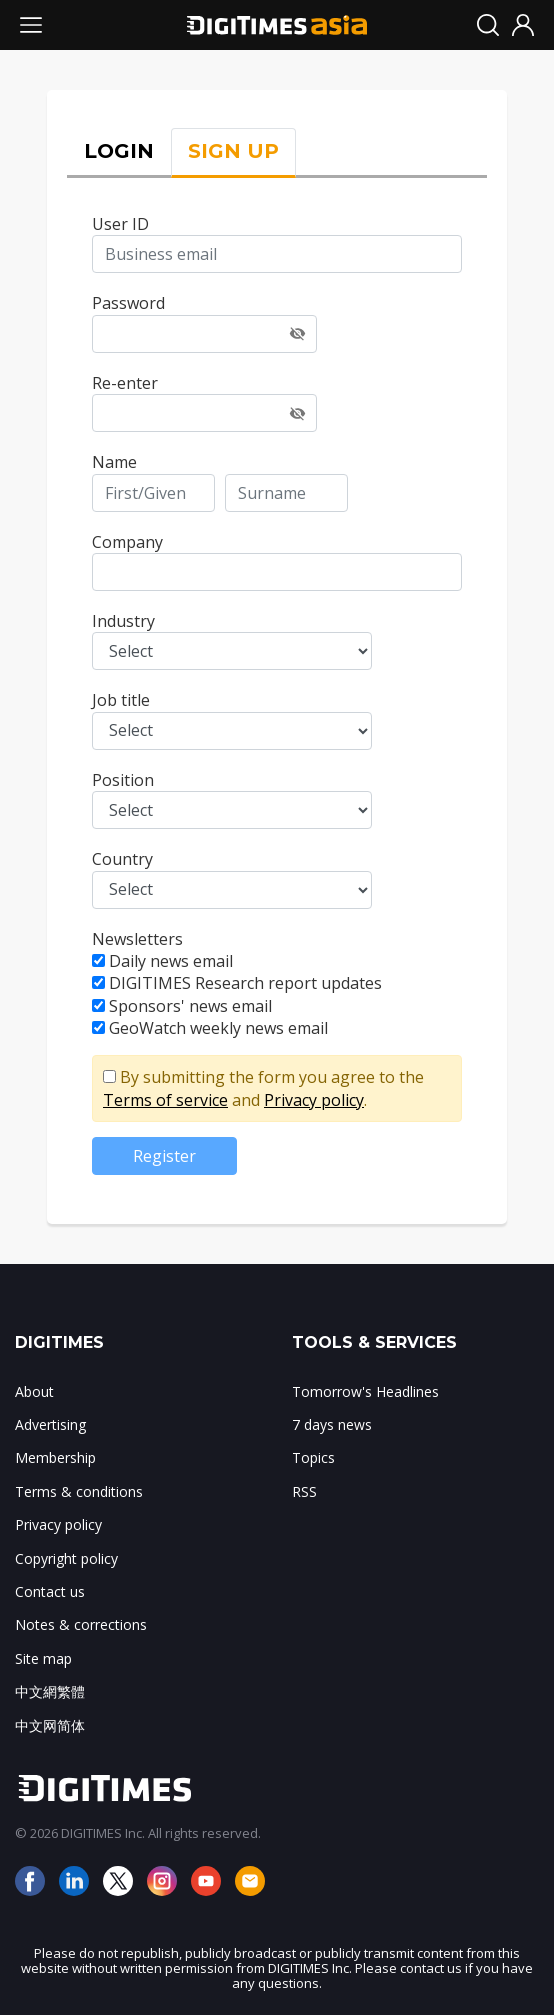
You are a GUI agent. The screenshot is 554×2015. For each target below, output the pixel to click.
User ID (120, 224)
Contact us (50, 1591)
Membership (55, 1457)
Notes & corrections (81, 1624)
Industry (123, 621)
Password (128, 303)
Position (123, 780)
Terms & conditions (79, 1491)
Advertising (50, 1424)
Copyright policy (66, 1558)
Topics (313, 1457)
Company (127, 542)
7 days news (332, 1424)
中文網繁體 (50, 1691)
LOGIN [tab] (119, 151)
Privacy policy (314, 1100)
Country (122, 859)
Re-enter (125, 383)
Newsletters (137, 939)
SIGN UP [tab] (233, 151)
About (34, 1391)
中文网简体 (50, 1725)
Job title (121, 700)
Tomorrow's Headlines (365, 1391)
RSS (304, 1491)
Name (114, 462)
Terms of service (165, 1100)
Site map (43, 1658)
